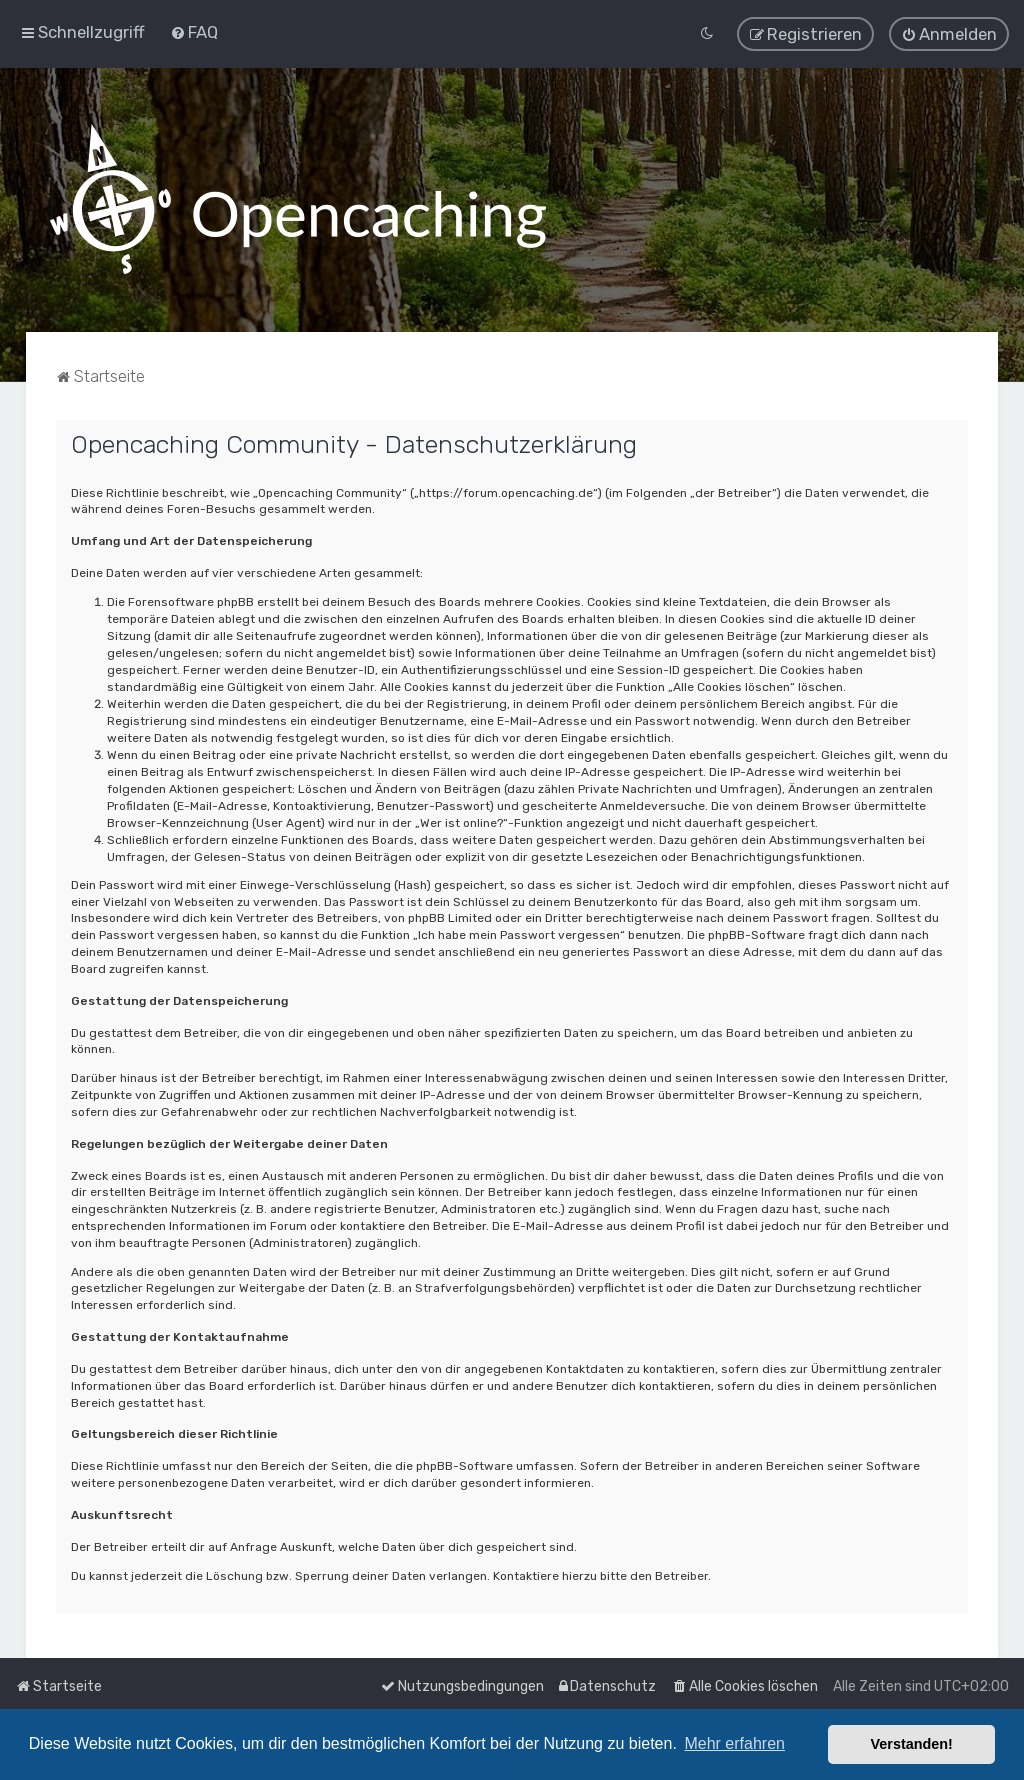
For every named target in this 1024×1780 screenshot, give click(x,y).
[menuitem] (194, 32)
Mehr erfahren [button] (734, 1743)
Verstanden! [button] (912, 1744)
